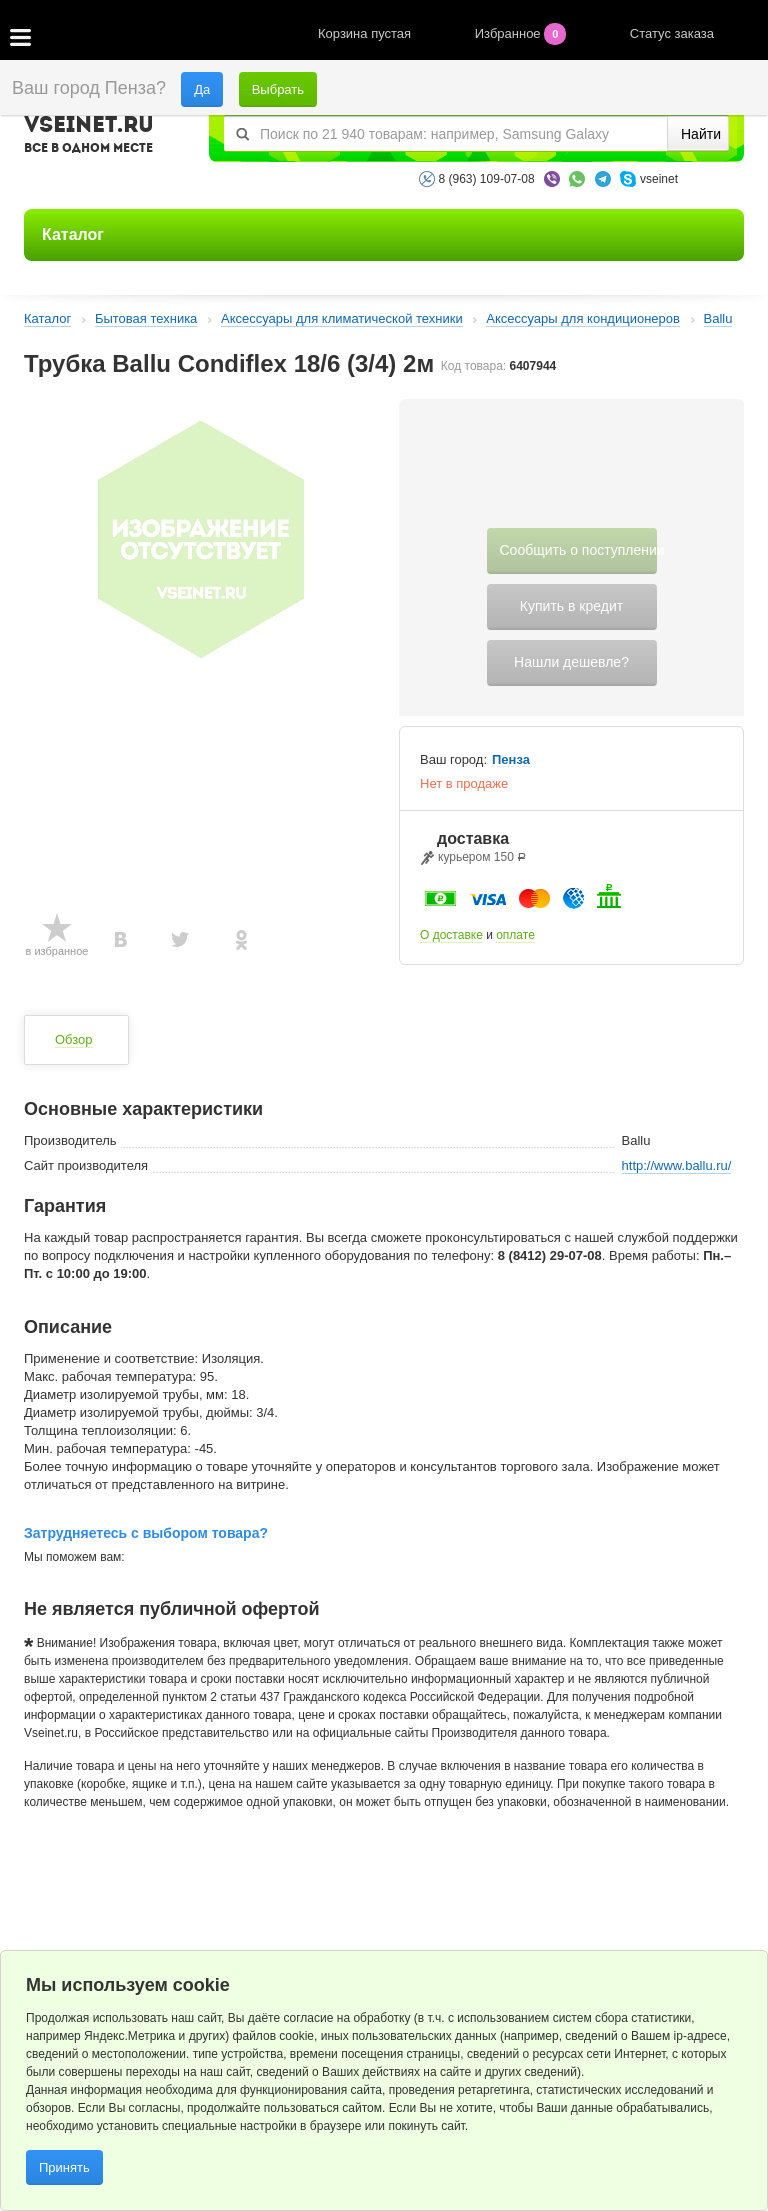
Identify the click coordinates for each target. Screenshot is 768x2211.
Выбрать (278, 89)
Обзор (74, 1039)
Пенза (511, 760)
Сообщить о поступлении (578, 550)
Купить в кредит (571, 606)
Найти (701, 134)
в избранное (57, 951)
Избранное (522, 33)
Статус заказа (672, 33)
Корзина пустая (366, 33)
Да (202, 89)
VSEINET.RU (89, 137)
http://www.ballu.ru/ (677, 1165)
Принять (64, 2167)
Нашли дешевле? (571, 662)
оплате (515, 935)
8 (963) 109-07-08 (487, 179)
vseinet (659, 179)
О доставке (451, 935)
